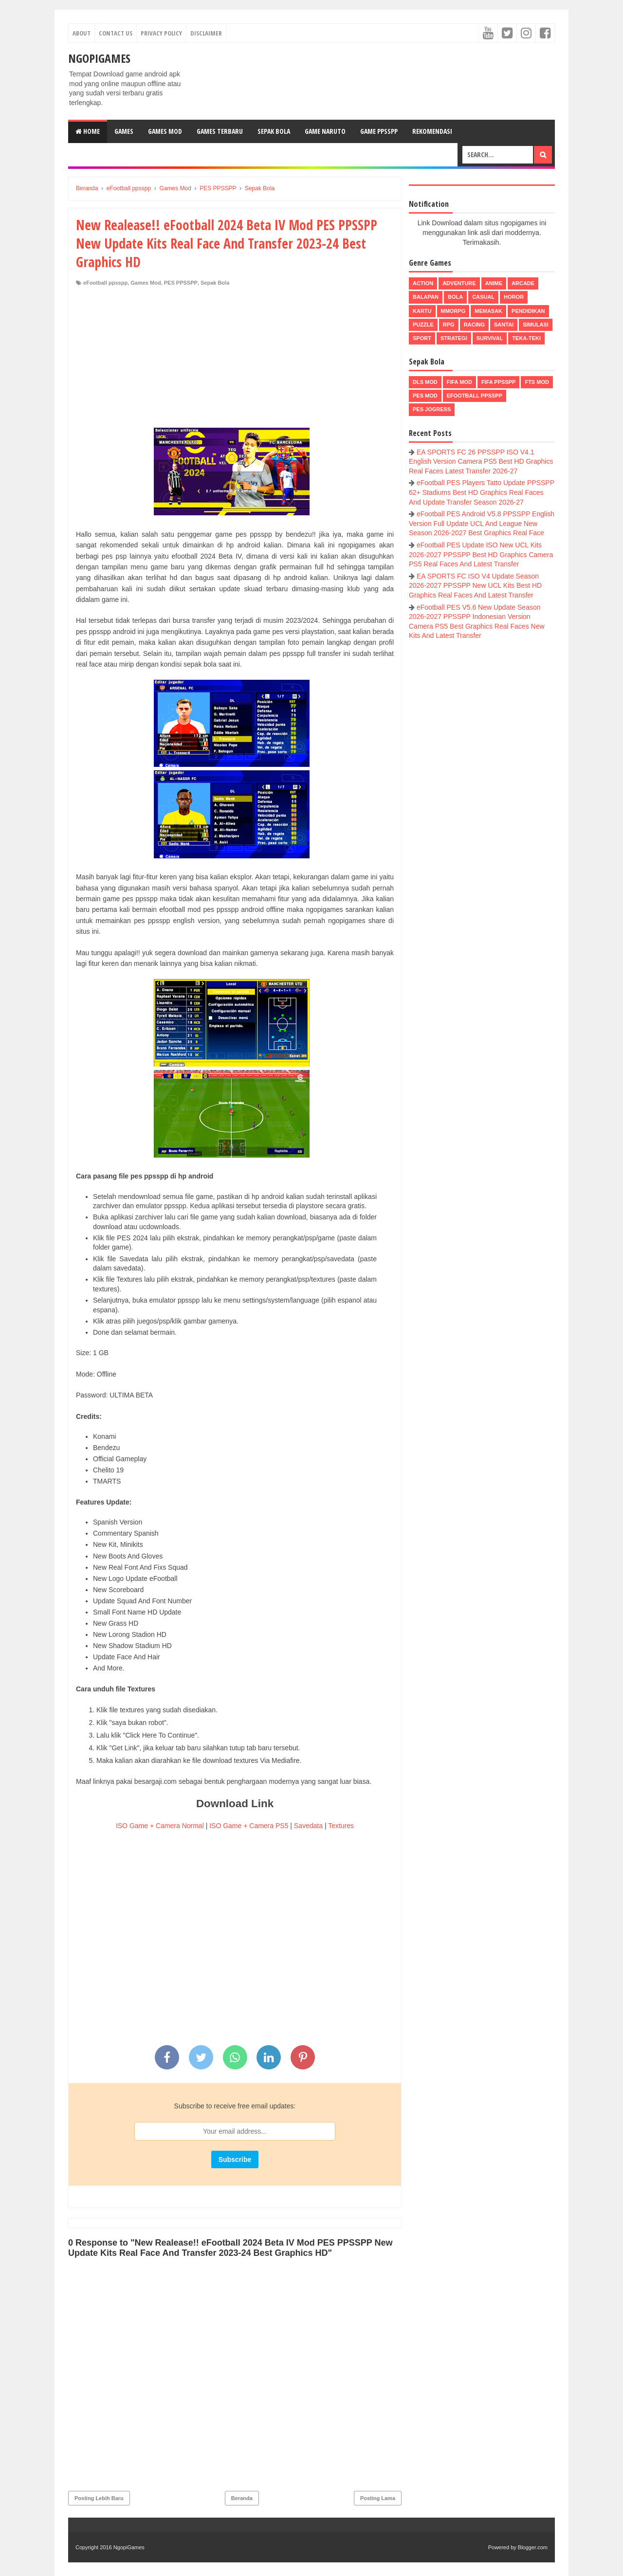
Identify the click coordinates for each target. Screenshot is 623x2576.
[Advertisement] (235, 359)
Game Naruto (325, 131)
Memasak (488, 311)
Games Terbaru (220, 131)
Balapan (426, 297)
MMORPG (453, 311)
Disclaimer (206, 33)
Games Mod (165, 131)
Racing (474, 324)
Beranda (242, 2498)
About (82, 33)
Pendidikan (528, 311)
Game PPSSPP (379, 131)
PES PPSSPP (181, 283)
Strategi (453, 338)
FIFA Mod (459, 382)
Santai (503, 324)
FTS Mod (537, 382)
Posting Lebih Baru (99, 2498)
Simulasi (536, 324)
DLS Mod (425, 382)
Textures (341, 1826)
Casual (483, 297)
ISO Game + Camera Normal (160, 1826)
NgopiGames (99, 58)
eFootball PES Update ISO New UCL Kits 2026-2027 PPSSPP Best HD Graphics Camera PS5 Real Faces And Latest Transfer (481, 554)
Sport (422, 338)
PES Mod (425, 396)
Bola (455, 297)
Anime (493, 283)
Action (423, 283)
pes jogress (432, 409)
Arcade (523, 283)
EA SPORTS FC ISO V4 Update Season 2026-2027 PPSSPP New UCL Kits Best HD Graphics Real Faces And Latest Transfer (475, 585)
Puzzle (423, 324)
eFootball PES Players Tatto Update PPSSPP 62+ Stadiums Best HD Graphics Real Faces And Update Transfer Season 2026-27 (481, 492)
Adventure (459, 283)
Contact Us (115, 33)
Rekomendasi (432, 131)
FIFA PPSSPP (498, 382)
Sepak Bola (273, 131)
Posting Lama (377, 2498)
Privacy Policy (161, 33)
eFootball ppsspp (105, 283)
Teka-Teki (526, 338)
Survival (489, 338)
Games (123, 131)
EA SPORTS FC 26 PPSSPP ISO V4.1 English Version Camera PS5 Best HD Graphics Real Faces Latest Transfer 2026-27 (481, 461)
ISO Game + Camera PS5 (248, 1826)
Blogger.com (533, 2547)
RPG (449, 324)
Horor (514, 297)
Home (87, 131)
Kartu (422, 311)
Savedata (308, 1826)
